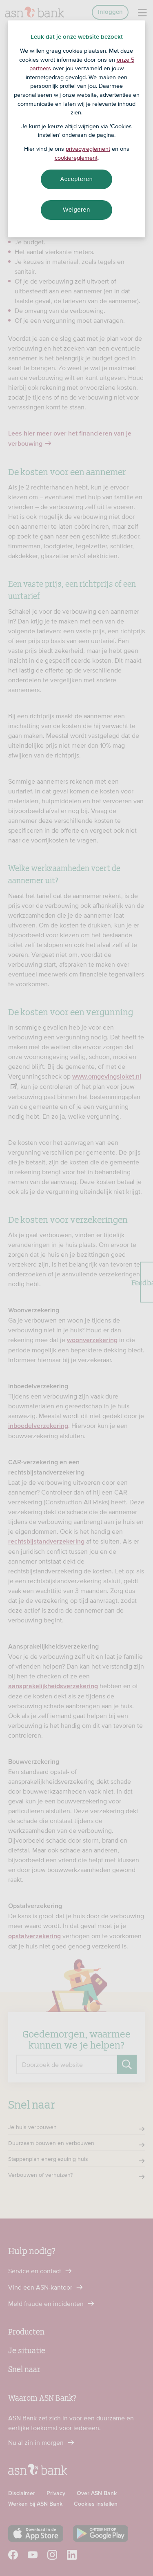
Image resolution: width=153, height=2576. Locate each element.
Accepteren (76, 179)
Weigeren (76, 209)
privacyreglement (88, 148)
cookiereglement (76, 157)
